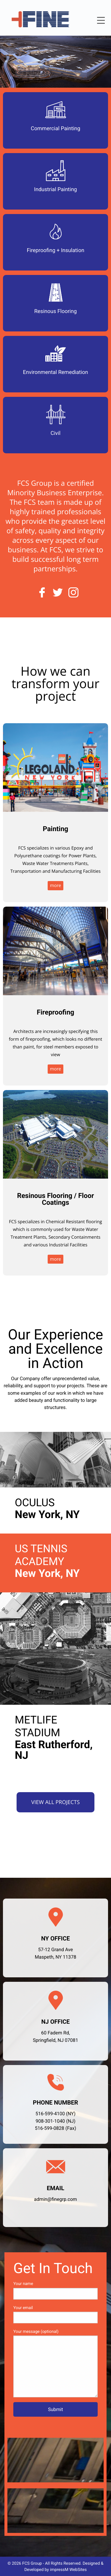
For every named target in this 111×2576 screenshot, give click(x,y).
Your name (55, 2290)
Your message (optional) (55, 2363)
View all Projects (55, 1802)
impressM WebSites (68, 2569)
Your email (55, 2314)
